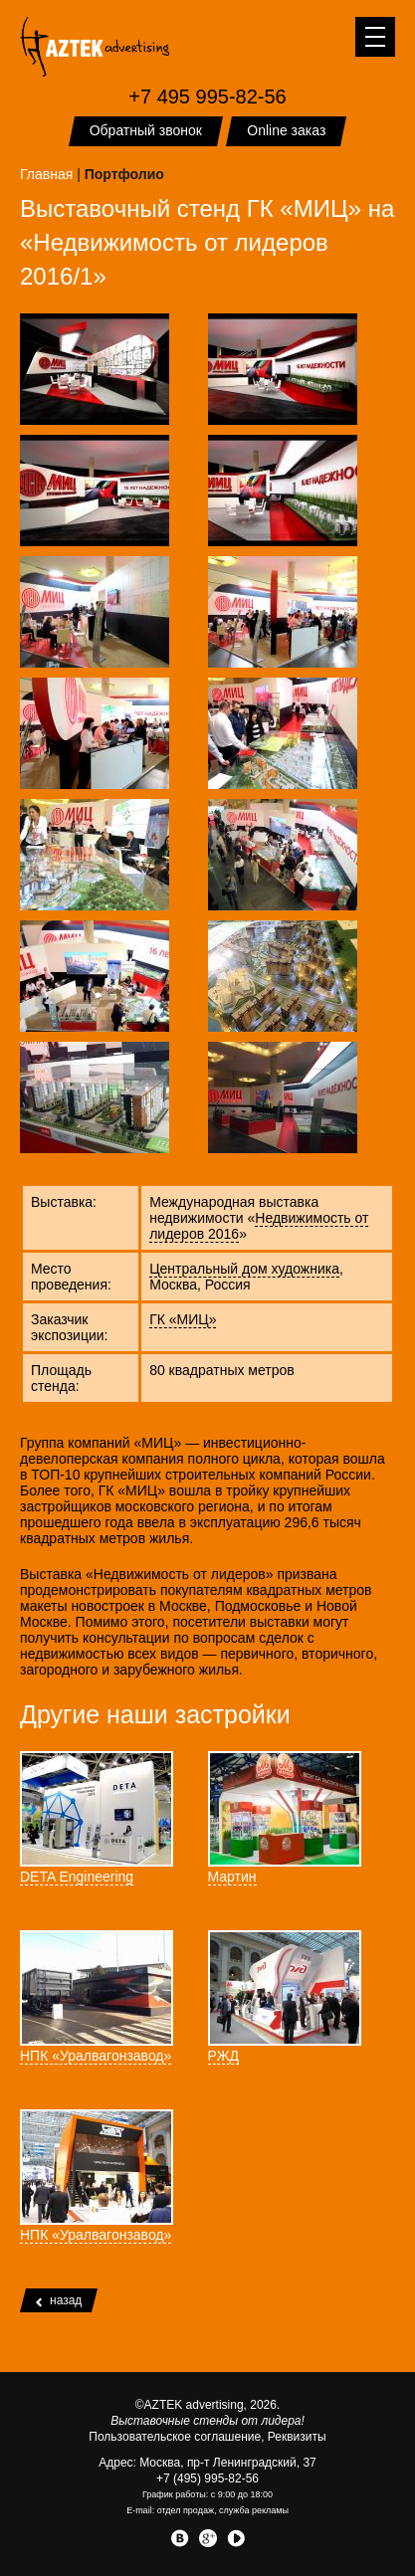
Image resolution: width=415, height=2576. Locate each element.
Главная (46, 174)
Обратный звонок (146, 130)
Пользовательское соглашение (175, 2437)
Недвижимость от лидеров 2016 (258, 1226)
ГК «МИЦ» (182, 1319)
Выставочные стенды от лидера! (207, 2421)
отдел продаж (185, 2510)
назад (59, 2300)
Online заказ (286, 130)
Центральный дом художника (244, 1269)
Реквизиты (297, 2437)
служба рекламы (254, 2510)
